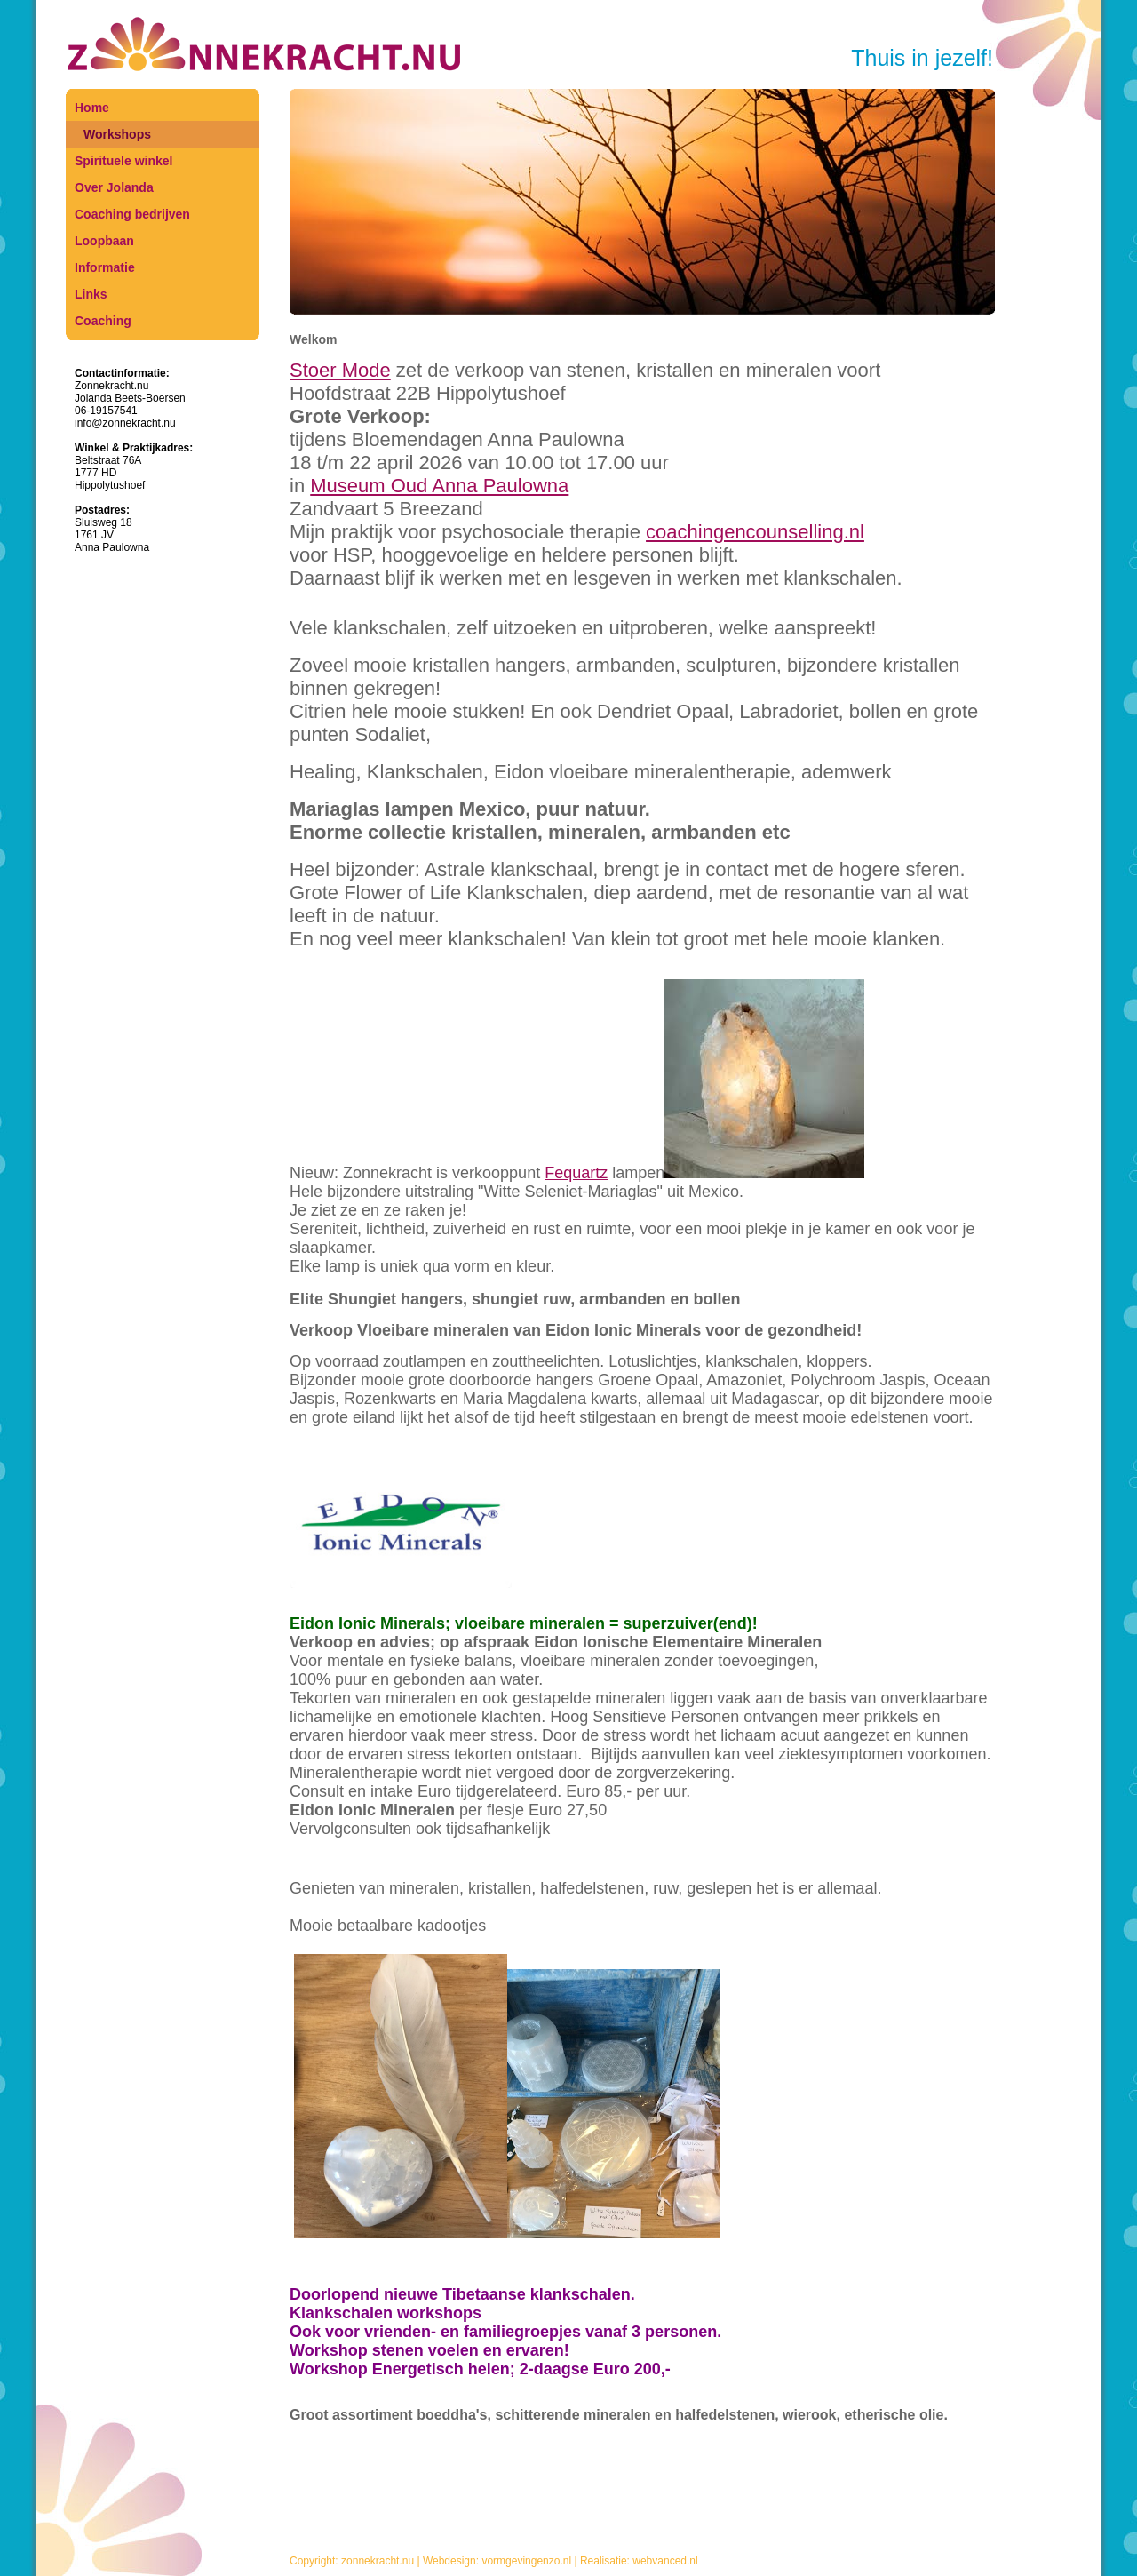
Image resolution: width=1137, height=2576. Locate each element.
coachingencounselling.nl (755, 532)
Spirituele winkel (123, 161)
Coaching (103, 321)
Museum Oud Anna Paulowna (439, 486)
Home (92, 107)
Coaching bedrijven (132, 214)
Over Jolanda (114, 187)
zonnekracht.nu (377, 2561)
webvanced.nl (664, 2561)
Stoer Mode (340, 370)
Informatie (105, 267)
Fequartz (576, 1173)
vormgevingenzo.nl (526, 2561)
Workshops (117, 134)
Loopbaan (104, 241)
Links (91, 294)
